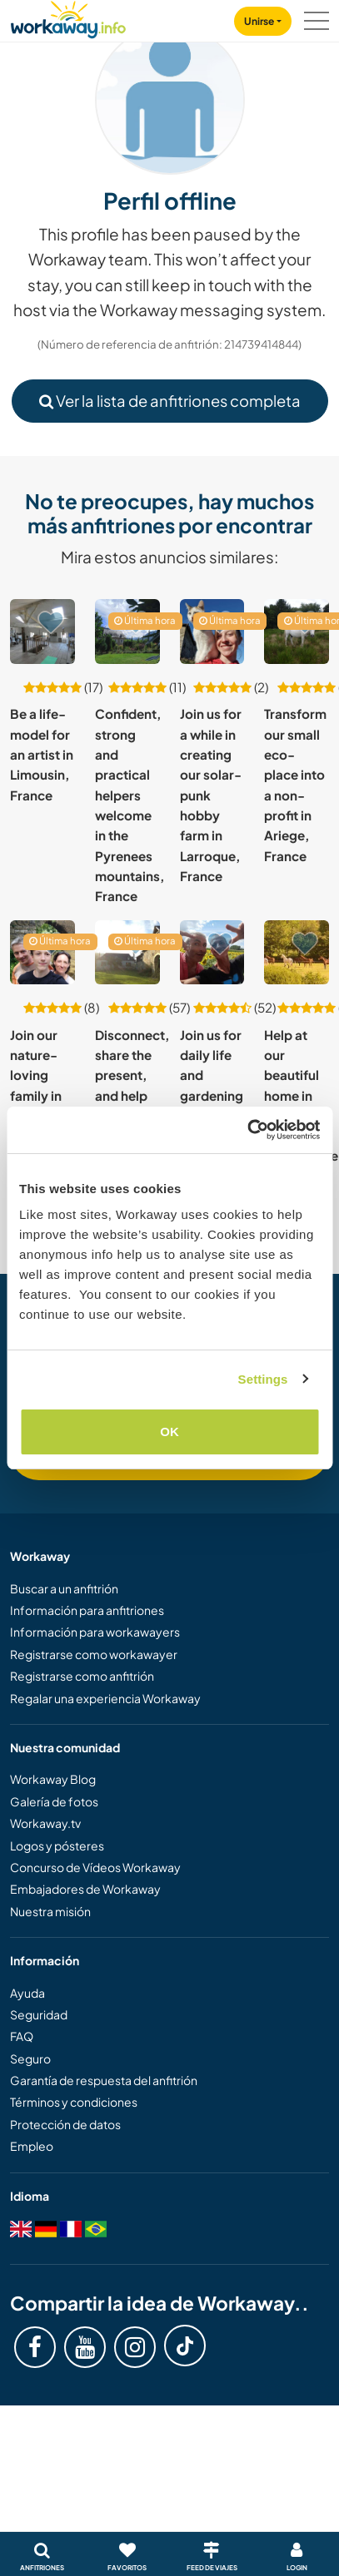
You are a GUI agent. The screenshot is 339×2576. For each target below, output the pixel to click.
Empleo (31, 2145)
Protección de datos (65, 2124)
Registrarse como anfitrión (82, 1675)
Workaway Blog (53, 1778)
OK (169, 1431)
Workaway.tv (45, 1823)
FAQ (21, 2036)
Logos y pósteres (57, 1845)
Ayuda (27, 1992)
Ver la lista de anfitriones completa (170, 400)
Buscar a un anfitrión (64, 1588)
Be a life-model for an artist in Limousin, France (41, 754)
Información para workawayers (95, 1631)
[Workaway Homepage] (68, 17)
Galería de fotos (54, 1801)
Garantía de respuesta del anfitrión (103, 2080)
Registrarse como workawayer (93, 1654)
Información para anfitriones (87, 1610)
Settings (263, 1379)
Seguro (30, 2058)
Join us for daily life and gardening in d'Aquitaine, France (217, 1095)
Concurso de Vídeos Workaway (95, 1867)
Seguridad (38, 2014)
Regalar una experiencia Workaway (105, 1698)
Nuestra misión (50, 1911)
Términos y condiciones (73, 2101)
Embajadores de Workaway (85, 1888)
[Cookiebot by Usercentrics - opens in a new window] (247, 1130)
